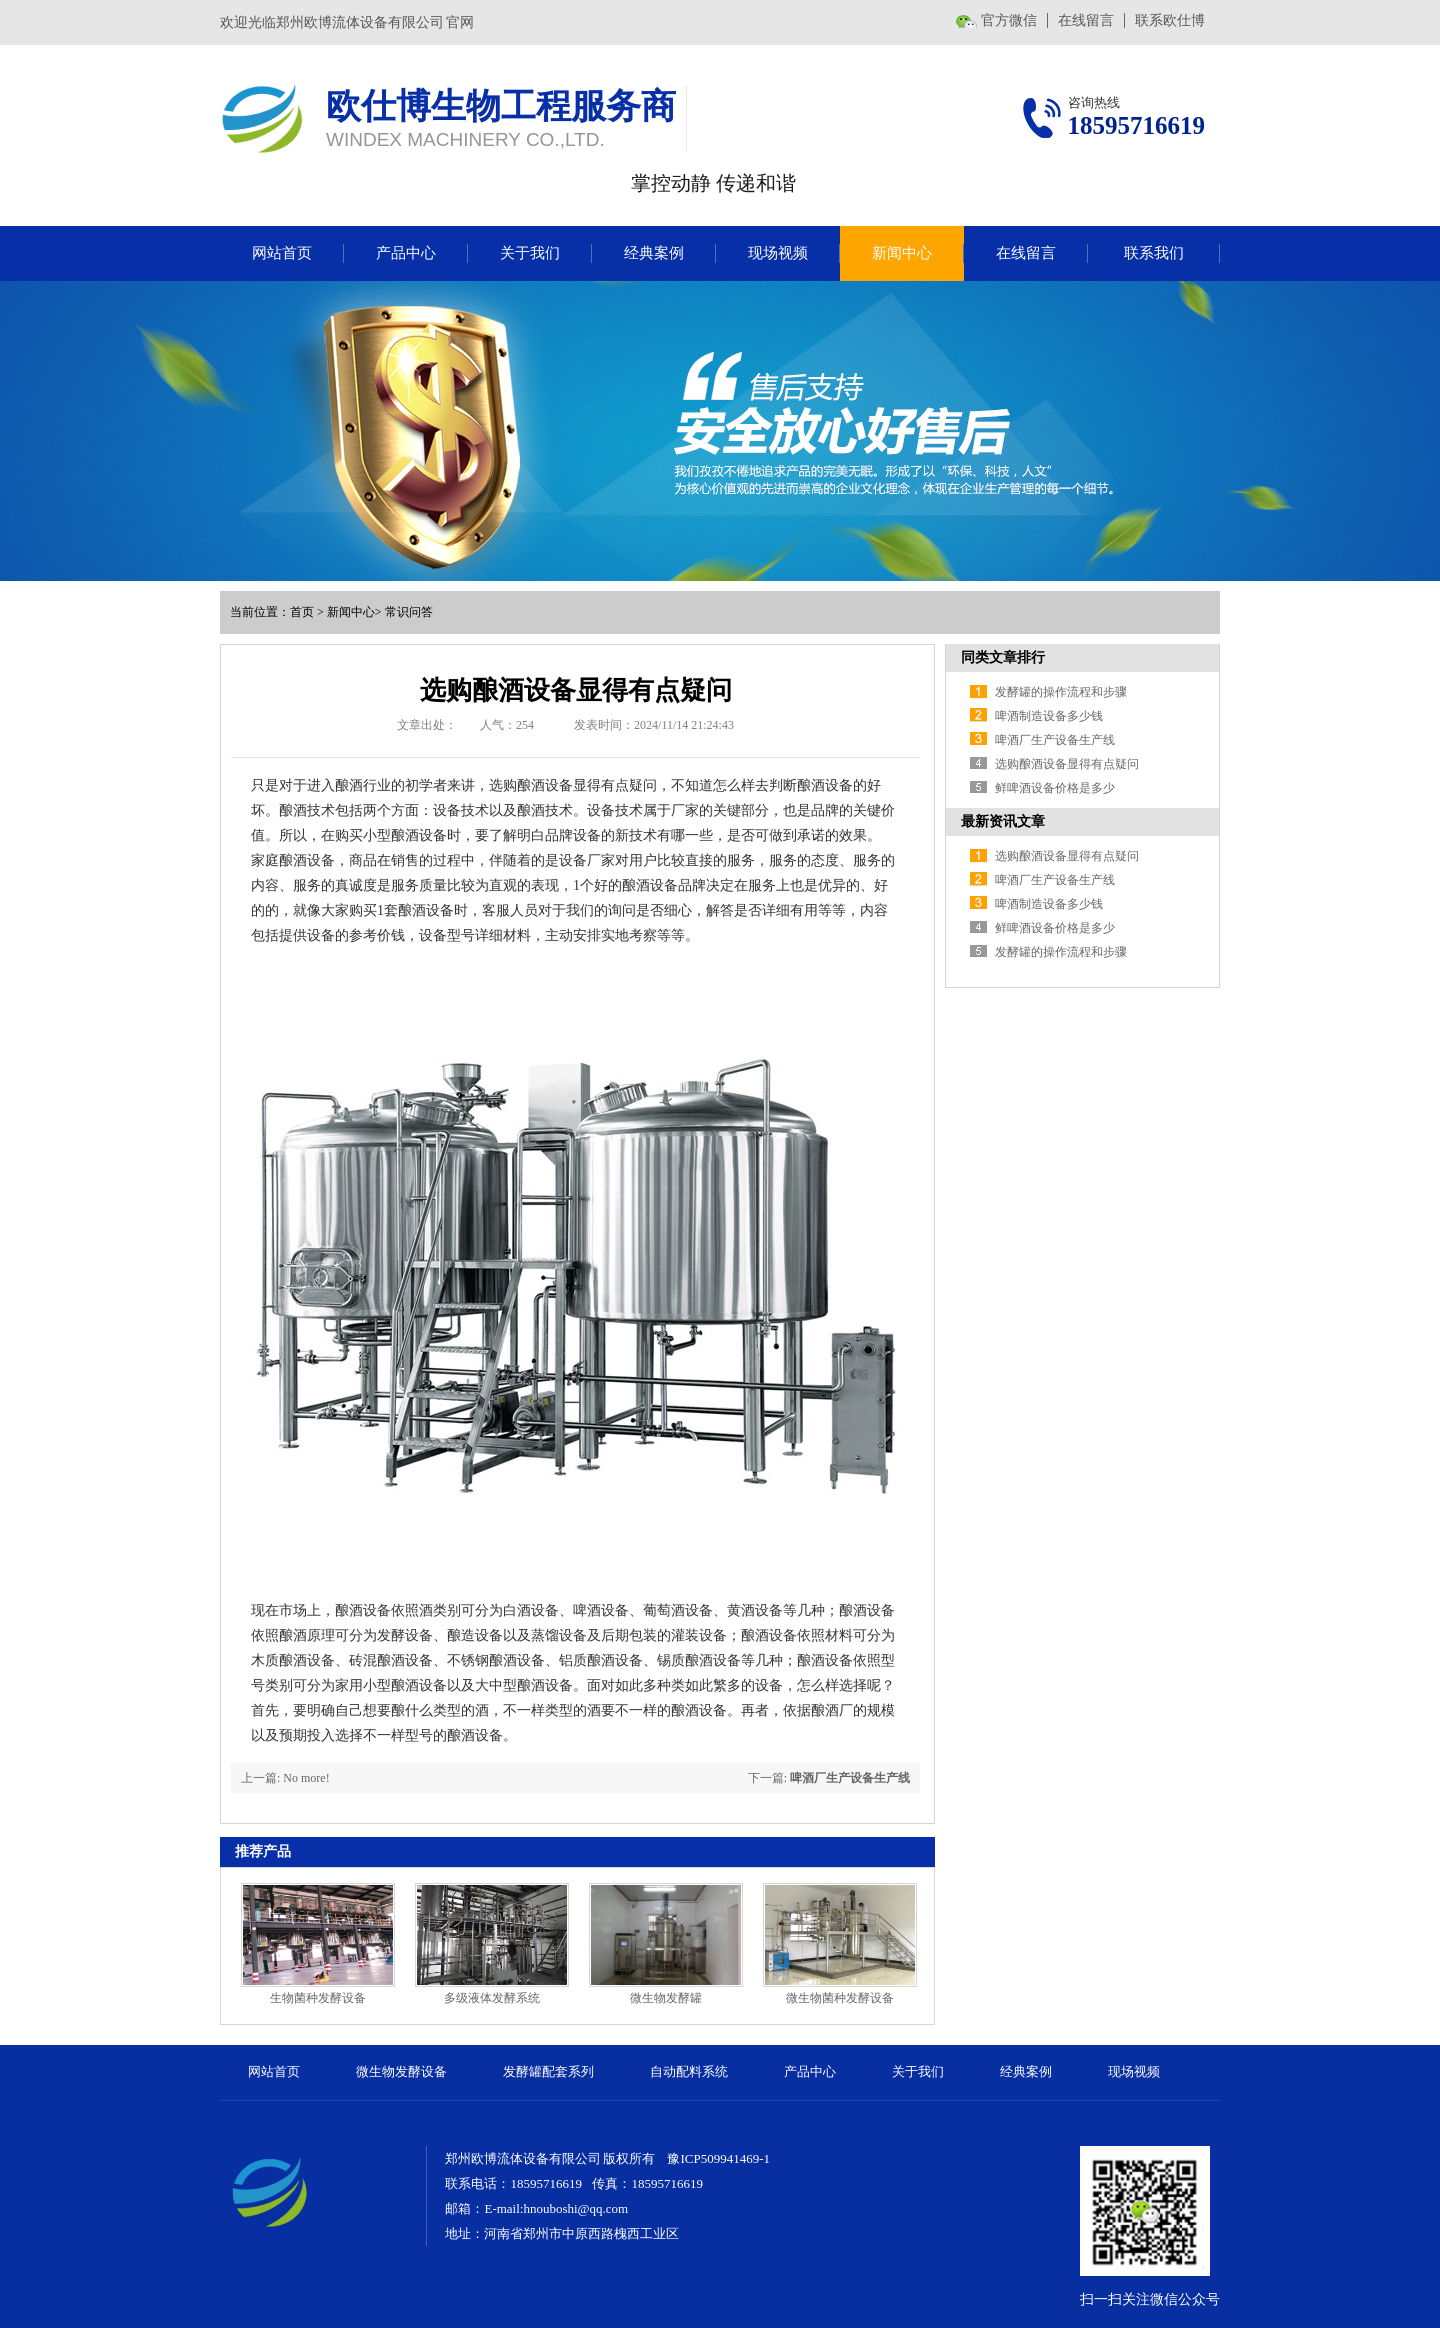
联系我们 (1154, 253)
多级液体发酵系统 (492, 1998)
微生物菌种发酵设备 (840, 1998)
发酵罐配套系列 (548, 2071)
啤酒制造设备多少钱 (1049, 716)
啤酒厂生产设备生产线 (850, 1778)
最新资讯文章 (1003, 821)
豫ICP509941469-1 (718, 2158)
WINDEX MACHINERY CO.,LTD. (465, 139)
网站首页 (282, 253)
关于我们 (530, 253)
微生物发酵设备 (401, 2071)
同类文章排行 (1003, 657)
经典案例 (654, 253)
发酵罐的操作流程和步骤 (1061, 692)
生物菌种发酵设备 (318, 1998)
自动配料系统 (689, 2071)
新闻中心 (902, 253)
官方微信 (1009, 20)
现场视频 (778, 253)
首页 (302, 612)
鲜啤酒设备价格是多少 (1055, 788)
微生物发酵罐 (666, 1998)
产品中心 (406, 253)
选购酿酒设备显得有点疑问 (1067, 764)
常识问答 (409, 612)
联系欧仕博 (1170, 20)
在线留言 (1086, 20)
